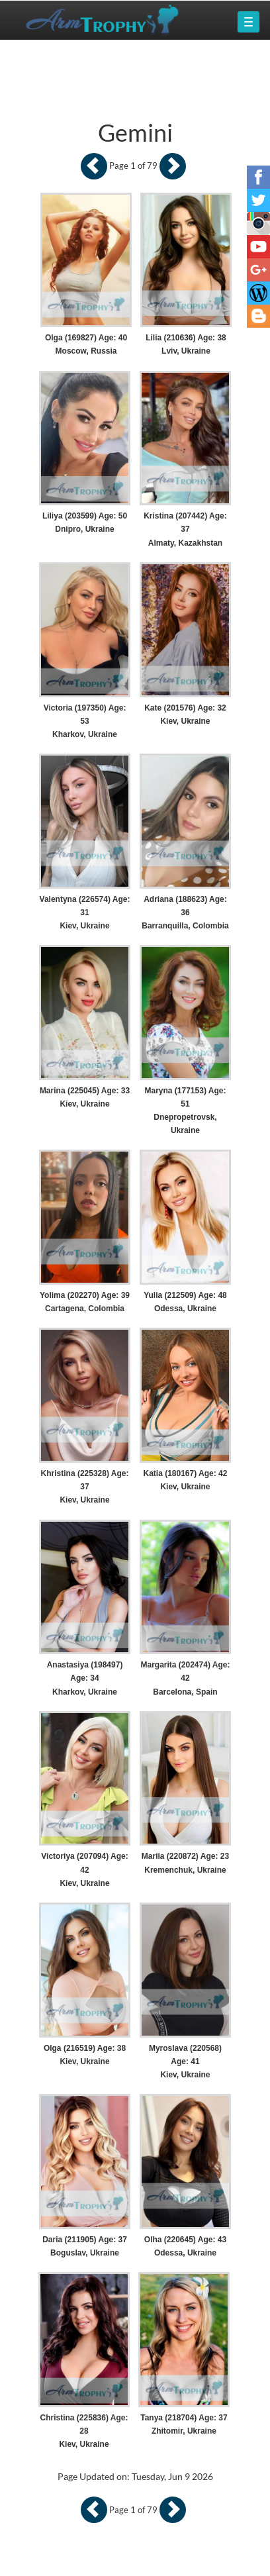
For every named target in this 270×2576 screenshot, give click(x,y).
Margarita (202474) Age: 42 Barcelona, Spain (185, 1678)
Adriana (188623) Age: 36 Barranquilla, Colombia (185, 912)
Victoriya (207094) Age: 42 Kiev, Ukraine (84, 1869)
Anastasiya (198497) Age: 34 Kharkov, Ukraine (85, 1678)
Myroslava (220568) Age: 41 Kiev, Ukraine (185, 2061)
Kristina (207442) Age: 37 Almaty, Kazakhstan (185, 529)
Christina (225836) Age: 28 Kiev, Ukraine (84, 2431)
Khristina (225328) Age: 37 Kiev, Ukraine (85, 1487)
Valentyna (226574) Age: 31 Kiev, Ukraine (85, 912)
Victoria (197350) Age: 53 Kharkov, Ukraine (85, 721)
